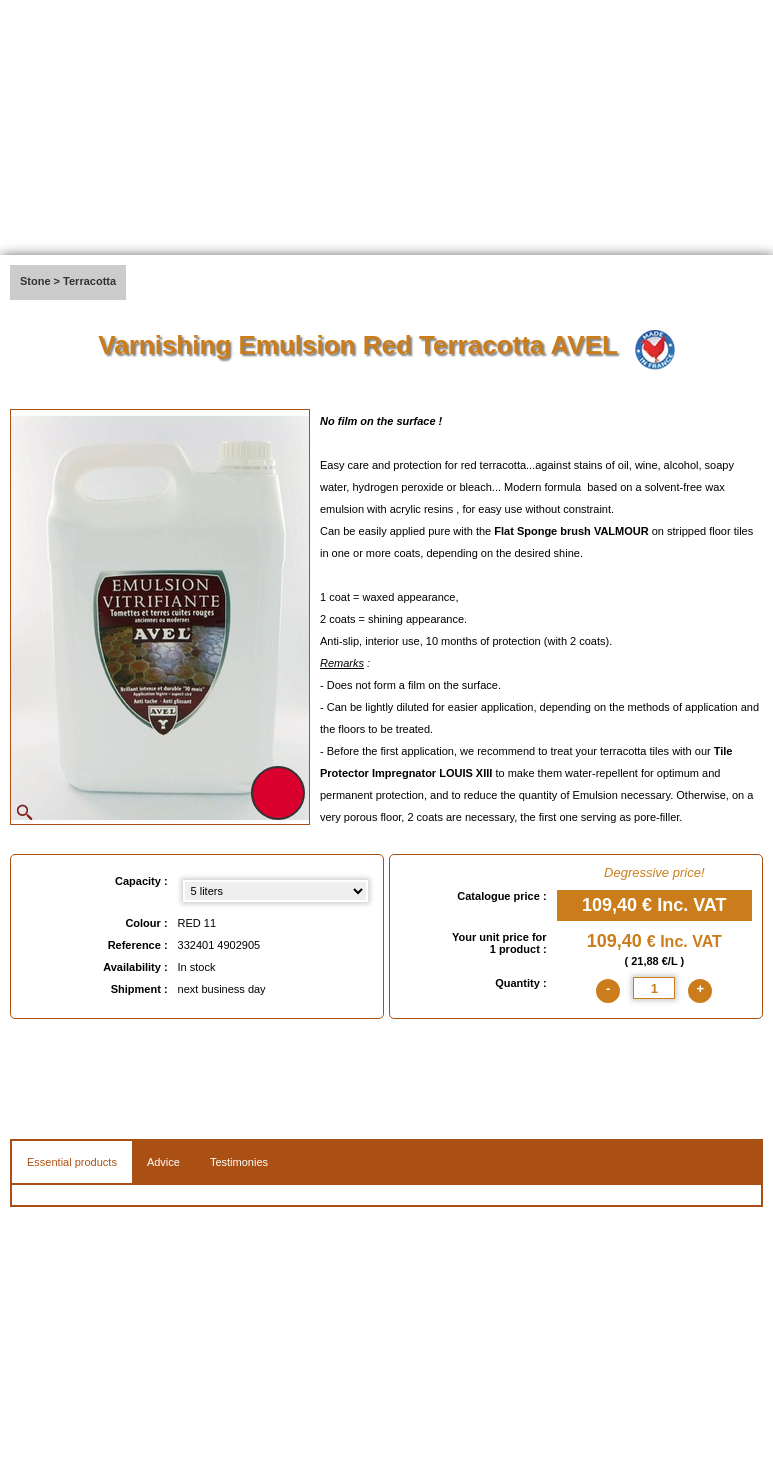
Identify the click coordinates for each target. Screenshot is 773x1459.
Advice (163, 1162)
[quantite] (654, 988)
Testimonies (239, 1162)
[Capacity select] (275, 891)
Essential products (72, 1162)
